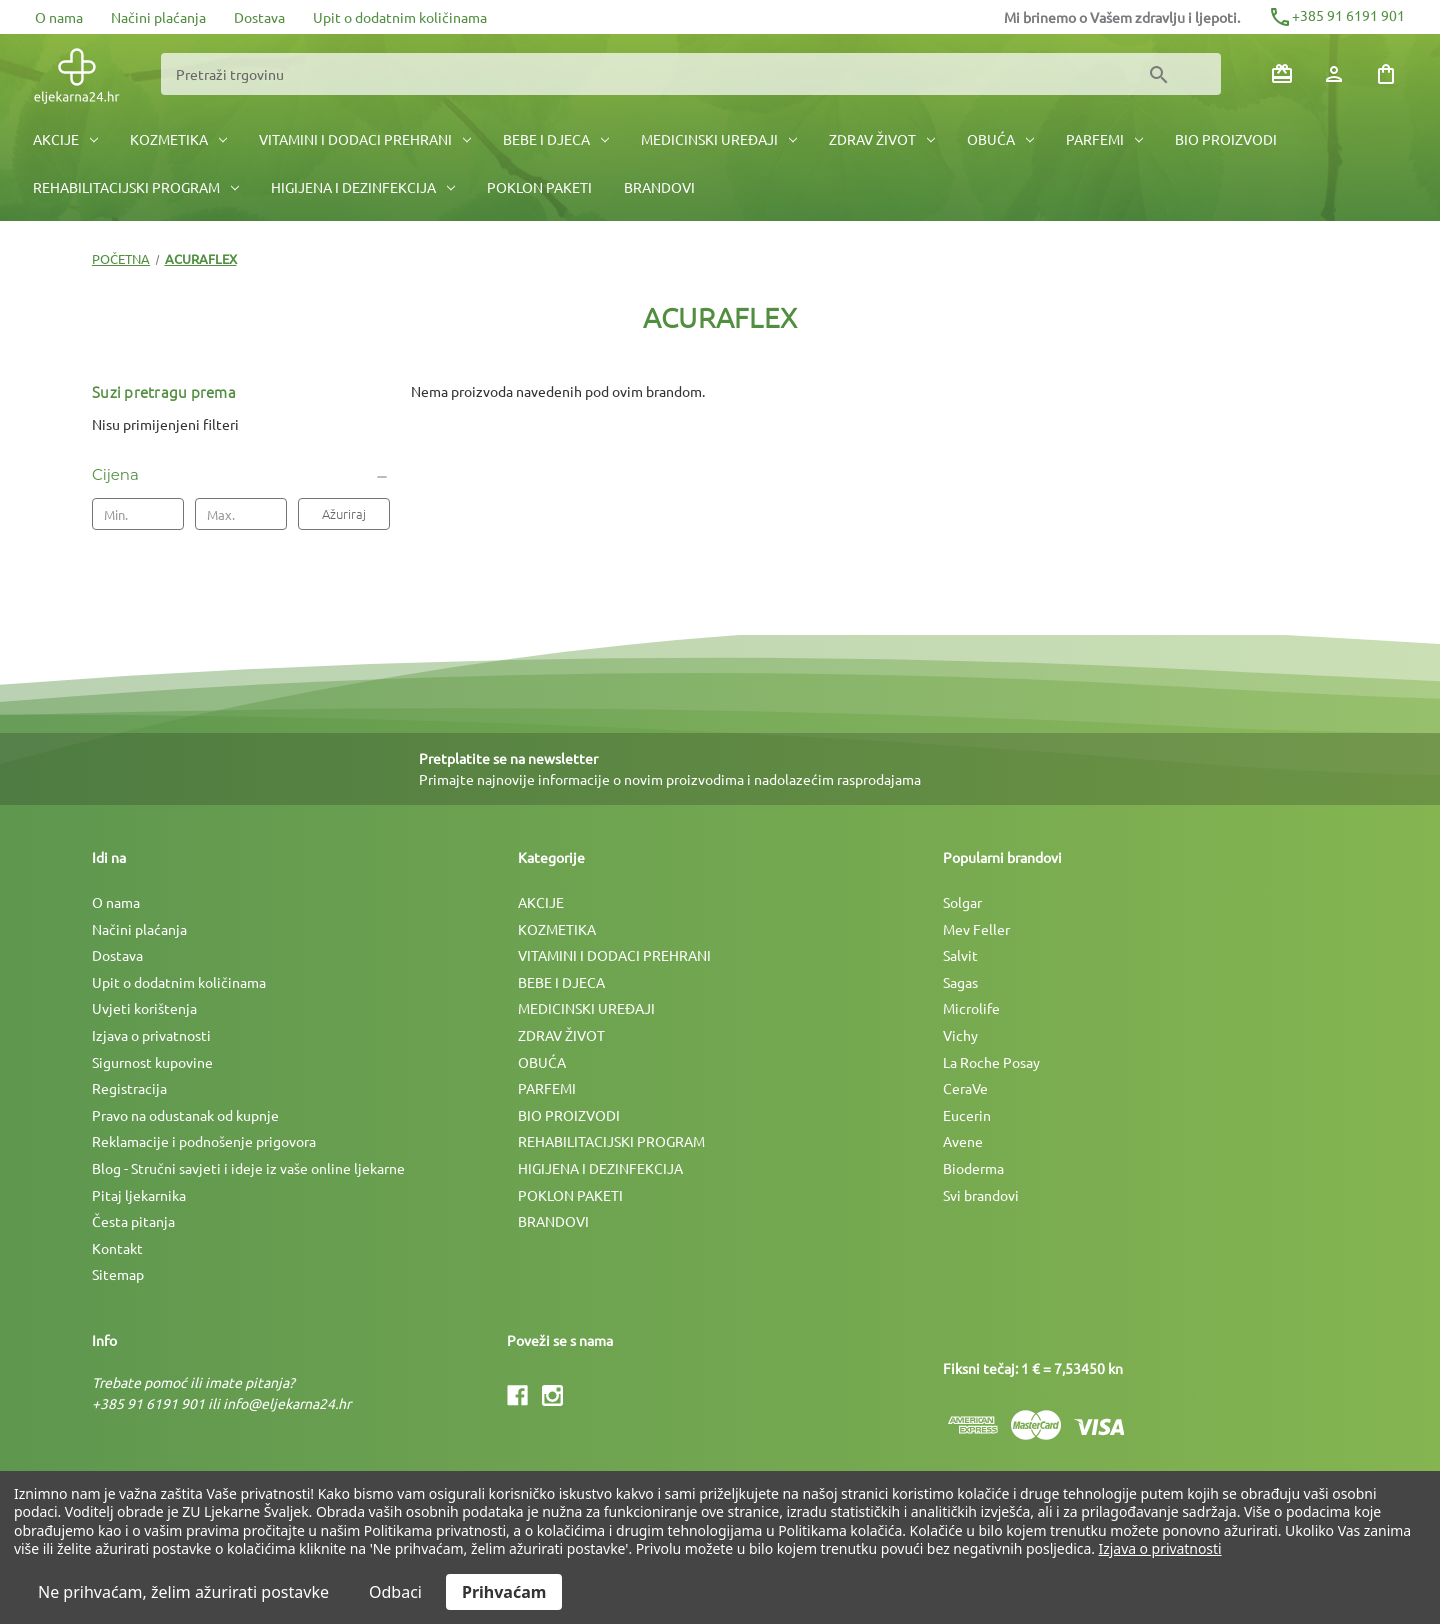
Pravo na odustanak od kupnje (185, 1115)
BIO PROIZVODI (1226, 139)
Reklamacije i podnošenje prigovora (204, 1141)
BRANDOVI (659, 187)
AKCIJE (65, 139)
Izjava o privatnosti (151, 1035)
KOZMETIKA (178, 139)
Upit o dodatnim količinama (400, 17)
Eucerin (967, 1115)
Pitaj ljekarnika (139, 1195)
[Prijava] (1334, 74)
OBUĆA (1000, 139)
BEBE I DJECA (556, 139)
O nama (59, 17)
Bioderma (973, 1168)
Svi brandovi (981, 1195)
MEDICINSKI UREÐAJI (719, 139)
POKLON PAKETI (539, 187)
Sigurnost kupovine (152, 1062)
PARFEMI (1104, 139)
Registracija (129, 1088)
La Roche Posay (991, 1062)
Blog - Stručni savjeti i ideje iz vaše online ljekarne (248, 1168)
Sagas (960, 982)
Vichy (960, 1035)
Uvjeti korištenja (144, 1008)
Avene (963, 1141)
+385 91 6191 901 (1336, 15)
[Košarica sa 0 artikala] (1386, 74)
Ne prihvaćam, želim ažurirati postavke (183, 1592)
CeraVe (965, 1088)
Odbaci (395, 1592)
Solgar (962, 902)
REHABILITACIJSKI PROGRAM (136, 187)
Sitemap (118, 1274)
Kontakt (117, 1248)
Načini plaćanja (158, 17)
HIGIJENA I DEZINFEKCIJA (363, 187)
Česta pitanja (133, 1221)
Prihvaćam (504, 1592)
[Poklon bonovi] (1282, 74)
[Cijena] (241, 475)
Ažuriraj (344, 513)
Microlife (971, 1008)
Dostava (259, 17)
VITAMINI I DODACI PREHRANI (365, 139)
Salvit (960, 955)
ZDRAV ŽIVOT (882, 139)
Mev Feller (976, 929)
